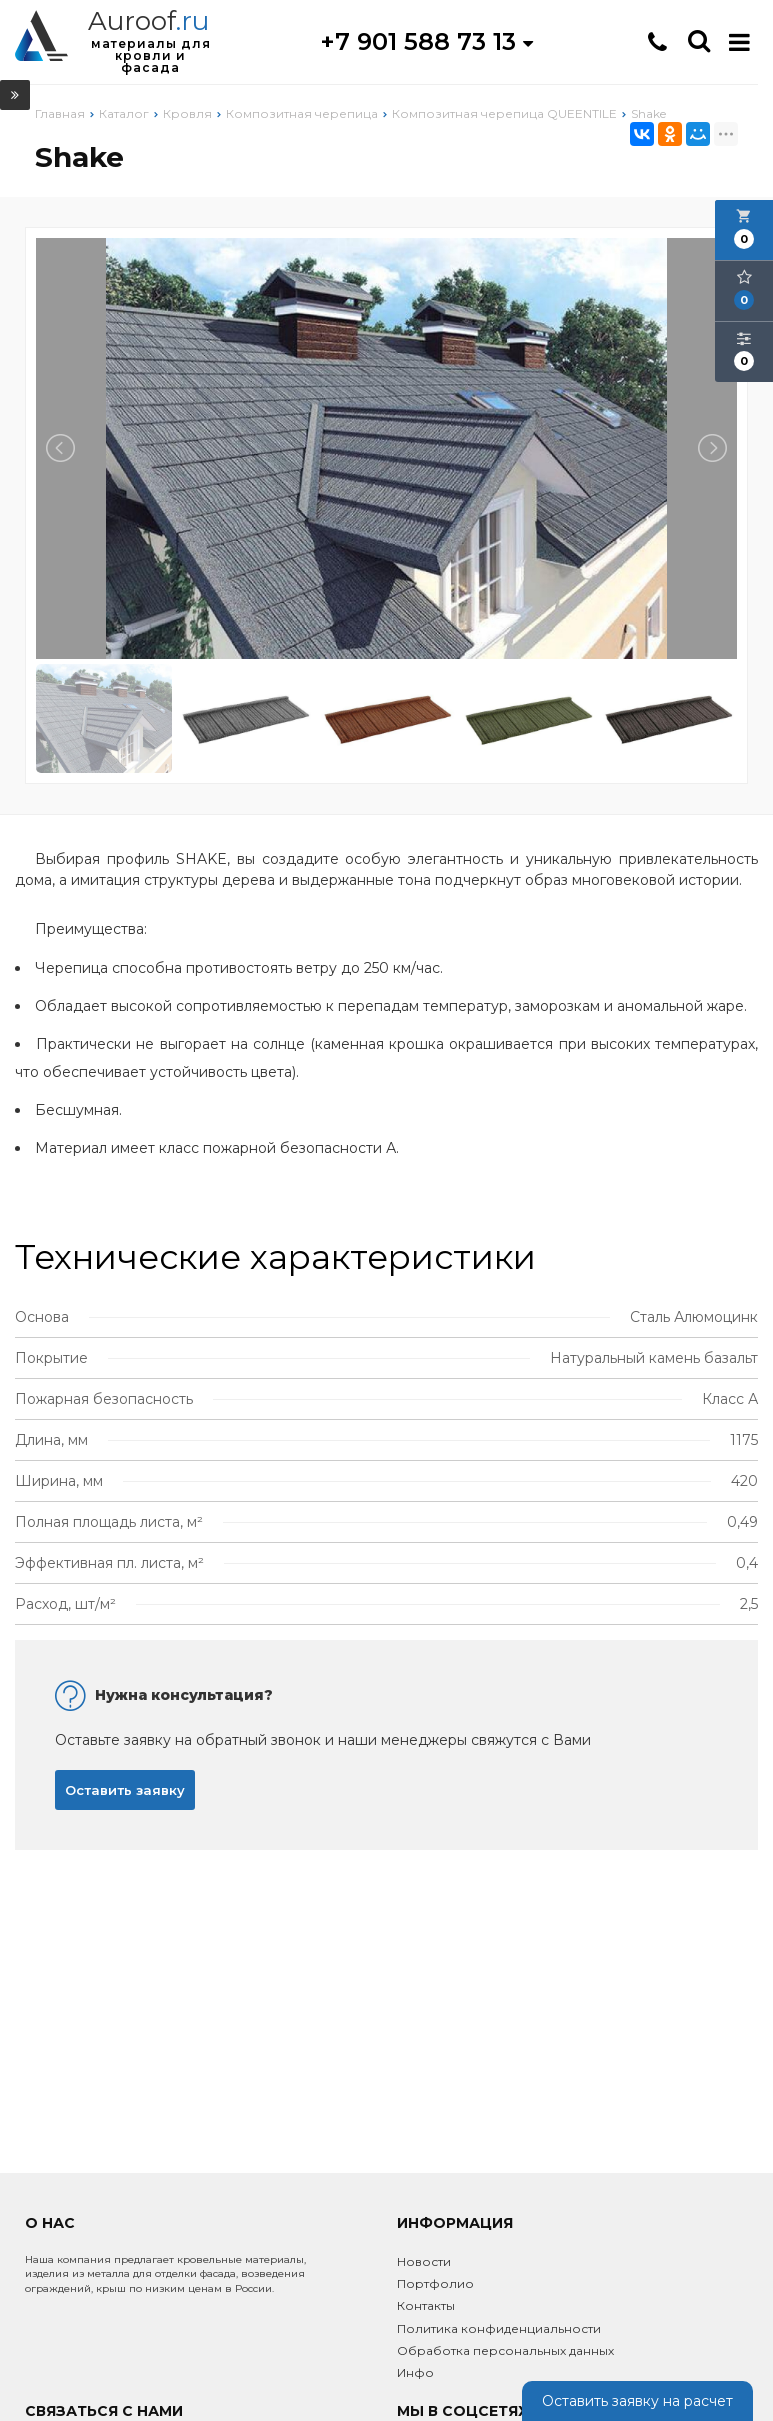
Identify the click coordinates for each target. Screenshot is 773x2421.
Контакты (426, 2305)
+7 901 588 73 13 (426, 41)
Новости (424, 2261)
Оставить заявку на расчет (637, 2401)
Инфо (415, 2372)
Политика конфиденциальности (499, 2328)
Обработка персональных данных (505, 2350)
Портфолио (435, 2283)
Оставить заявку (125, 1790)
